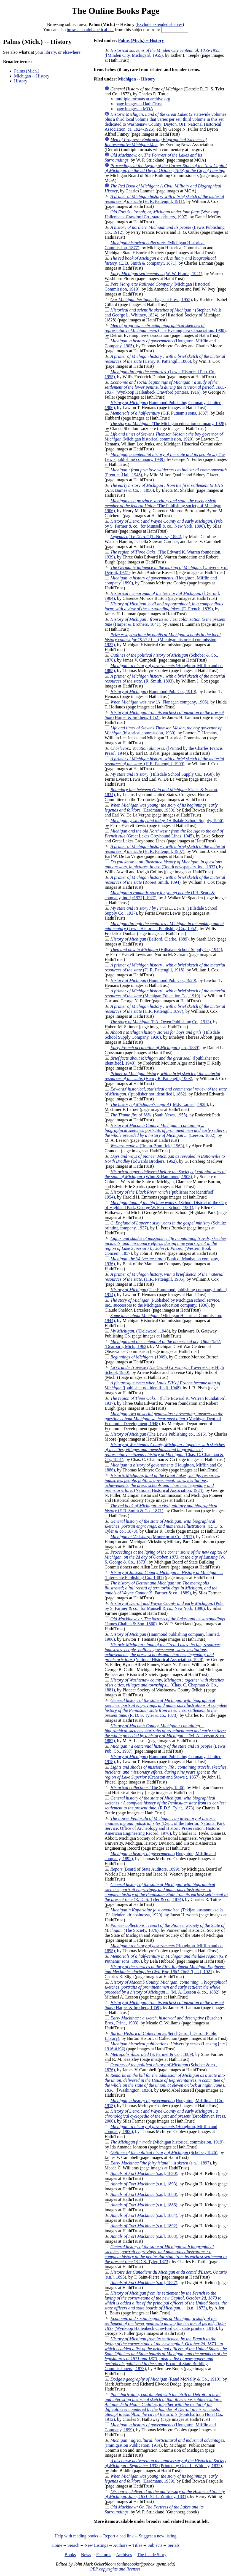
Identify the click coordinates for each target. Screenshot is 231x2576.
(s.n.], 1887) (143, 2282)
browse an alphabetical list (90, 29)
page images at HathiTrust (139, 103)
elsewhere (71, 52)
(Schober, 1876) (163, 2152)
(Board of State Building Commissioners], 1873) (165, 2353)
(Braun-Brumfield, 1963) (147, 1145)
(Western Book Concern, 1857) (165, 1246)
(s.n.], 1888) (143, 2194)
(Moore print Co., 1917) (152, 1536)
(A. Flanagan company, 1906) (159, 702)
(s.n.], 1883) (143, 2236)
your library (45, 52)
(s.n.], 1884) (143, 2215)
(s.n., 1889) (154, 1047)
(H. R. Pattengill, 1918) (164, 967)
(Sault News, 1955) (148, 1115)
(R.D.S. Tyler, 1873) (164, 1803)
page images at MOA (134, 108)
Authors (120, 2545)
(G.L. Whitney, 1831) (164, 2494)
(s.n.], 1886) (143, 2204)
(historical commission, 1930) (162, 730)
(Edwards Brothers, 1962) (164, 1159)
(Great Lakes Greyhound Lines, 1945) (163, 833)
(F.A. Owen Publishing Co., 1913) (160, 1021)
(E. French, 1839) (163, 606)
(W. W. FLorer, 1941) (156, 273)
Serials (174, 2545)
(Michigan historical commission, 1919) (167, 2142)
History (20, 81)
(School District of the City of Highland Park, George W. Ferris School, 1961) (165, 1205)
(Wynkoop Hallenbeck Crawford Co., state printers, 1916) (165, 2323)
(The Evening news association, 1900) (164, 328)
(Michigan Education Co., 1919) (164, 993)
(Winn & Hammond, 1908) (164, 1174)
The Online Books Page (115, 11)
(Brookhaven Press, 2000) (165, 2116)
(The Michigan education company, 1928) (167, 423)
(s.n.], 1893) (143, 2184)
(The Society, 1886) (147, 1787)
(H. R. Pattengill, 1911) (164, 199)
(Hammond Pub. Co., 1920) (153, 980)
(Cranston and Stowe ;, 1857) (165, 1772)
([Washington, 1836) (165, 2083)
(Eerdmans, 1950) (160, 807)
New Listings (96, 2545)
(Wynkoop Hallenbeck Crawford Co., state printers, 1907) (161, 214)
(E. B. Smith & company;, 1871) (160, 260)
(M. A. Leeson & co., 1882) (165, 1733)
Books (70, 2554)
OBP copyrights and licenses (114, 2569)
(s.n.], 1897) (160, 2163)
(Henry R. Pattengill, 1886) (164, 359)
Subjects (154, 2545)
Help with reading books (76, 2536)
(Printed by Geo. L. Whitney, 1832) (165, 2463)
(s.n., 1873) (165, 2300)
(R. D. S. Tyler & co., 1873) (163, 1526)
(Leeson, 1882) (165, 1130)
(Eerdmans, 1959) (160, 2478)
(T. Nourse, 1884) (145, 536)
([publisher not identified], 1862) (165, 1091)
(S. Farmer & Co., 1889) (151, 2054)
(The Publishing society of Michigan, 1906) (163, 505)
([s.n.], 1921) (164, 1969)
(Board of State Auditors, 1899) (144, 1869)
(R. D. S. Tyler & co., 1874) (165, 1892)
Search (74, 2545)
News (86, 2554)
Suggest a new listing (157, 2536)
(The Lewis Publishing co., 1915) (158, 1434)
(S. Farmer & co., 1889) (160, 1588)
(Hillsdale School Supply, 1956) (166, 820)
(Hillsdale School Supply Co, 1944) (166, 949)
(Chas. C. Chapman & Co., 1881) (164, 1452)
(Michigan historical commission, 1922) (162, 639)
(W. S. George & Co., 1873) (165, 1557)
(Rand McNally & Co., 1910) (165, 2379)
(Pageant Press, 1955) (151, 299)
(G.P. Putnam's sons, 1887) (159, 413)
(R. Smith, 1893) (164, 678)
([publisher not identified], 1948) (162, 1385)
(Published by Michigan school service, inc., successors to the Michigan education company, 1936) (162, 1302)
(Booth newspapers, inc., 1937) (163, 864)
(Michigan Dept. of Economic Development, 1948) (163, 1418)
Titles (137, 2545)
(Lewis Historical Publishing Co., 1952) (164, 926)
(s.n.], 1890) (143, 2173)
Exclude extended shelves (159, 24)
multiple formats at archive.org (143, 98)
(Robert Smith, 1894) (164, 880)
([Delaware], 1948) (140, 1331)
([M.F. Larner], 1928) (159, 1104)
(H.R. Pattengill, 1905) (163, 1277)
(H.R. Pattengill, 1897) (164, 1009)
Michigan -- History (31, 76)
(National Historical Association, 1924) (162, 1483)
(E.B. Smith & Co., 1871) (160, 1508)
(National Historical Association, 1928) (163, 1652)
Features (103, 2554)
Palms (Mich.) (26, 71)
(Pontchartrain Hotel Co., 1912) (163, 2407)
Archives (124, 2554)
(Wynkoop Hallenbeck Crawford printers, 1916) (165, 387)
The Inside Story (151, 2554)
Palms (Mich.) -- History (141, 40)
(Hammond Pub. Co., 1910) (153, 691)
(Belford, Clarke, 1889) (149, 939)
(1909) (138, 1357)
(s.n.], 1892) (143, 2225)
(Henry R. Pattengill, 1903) (162, 1076)
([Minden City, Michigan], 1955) (162, 53)
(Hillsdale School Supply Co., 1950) (162, 774)
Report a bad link (118, 2536)
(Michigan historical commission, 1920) (163, 436)
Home (57, 2545)
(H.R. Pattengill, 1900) (164, 761)
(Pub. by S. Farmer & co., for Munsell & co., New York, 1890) (164, 523)
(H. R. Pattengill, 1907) (164, 849)
